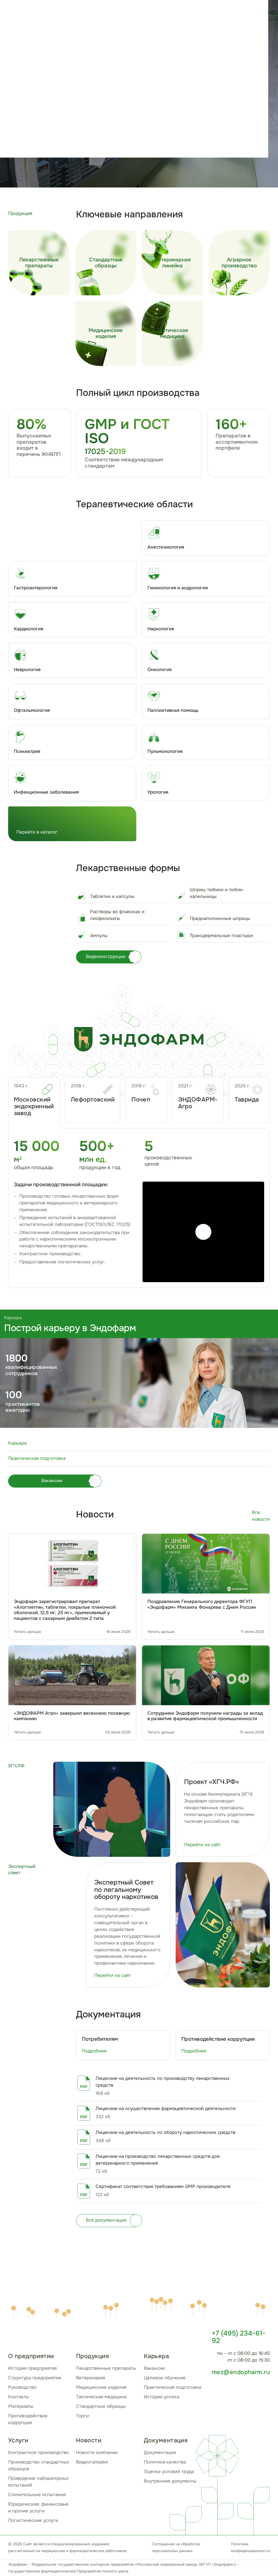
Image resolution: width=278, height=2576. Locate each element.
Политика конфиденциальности (250, 2547)
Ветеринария (90, 2378)
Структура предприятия (34, 2378)
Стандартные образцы (101, 2406)
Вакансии (154, 2368)
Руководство (22, 2387)
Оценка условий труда (169, 2471)
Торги (82, 2416)
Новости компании (97, 2452)
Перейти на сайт (202, 1845)
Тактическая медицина (101, 2397)
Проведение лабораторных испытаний (38, 2481)
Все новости (261, 1516)
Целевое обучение (165, 2378)
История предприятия (32, 2368)
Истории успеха (161, 2397)
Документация (160, 2452)
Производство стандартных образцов (38, 2465)
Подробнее (94, 2051)
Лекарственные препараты (106, 2368)
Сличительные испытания (37, 2494)
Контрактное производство (38, 2452)
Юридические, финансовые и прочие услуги (38, 2507)
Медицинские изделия (101, 2387)
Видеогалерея (92, 2462)
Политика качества (165, 2462)
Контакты (18, 2397)
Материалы (20, 2406)
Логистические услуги (33, 2520)
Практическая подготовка (172, 2387)
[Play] (203, 1232)
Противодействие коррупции (28, 2419)
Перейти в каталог (37, 832)
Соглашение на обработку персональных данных (176, 2547)
